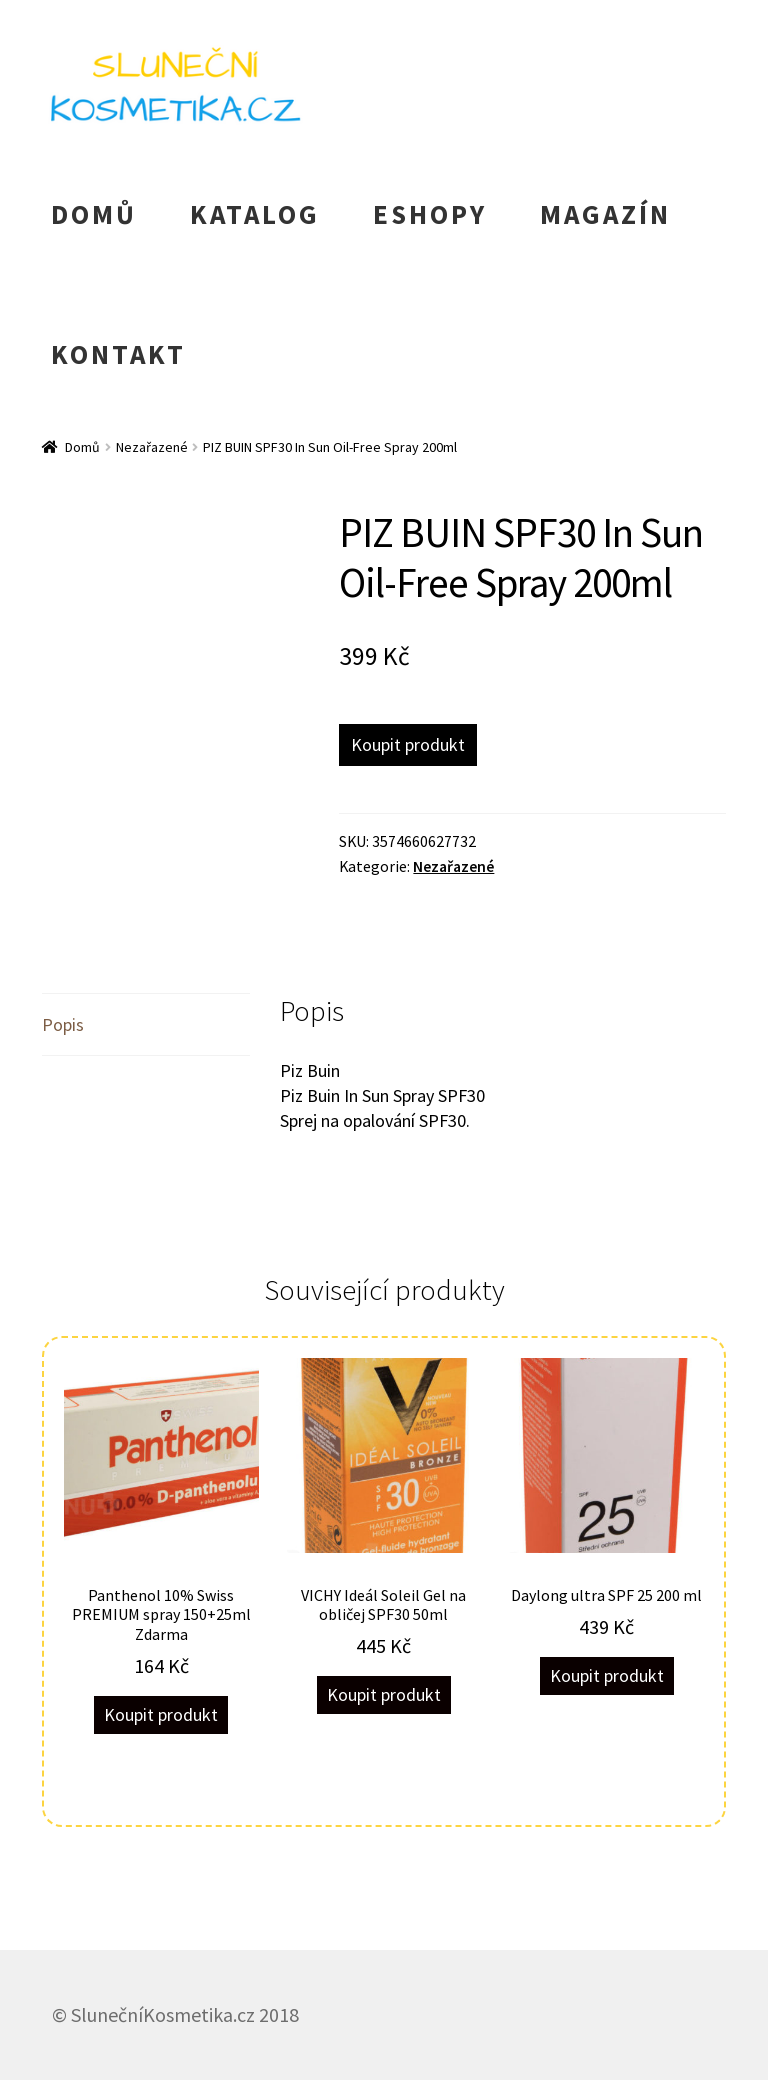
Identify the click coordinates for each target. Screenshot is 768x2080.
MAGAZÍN (605, 214)
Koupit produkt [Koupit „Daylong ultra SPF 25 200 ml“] (607, 1675)
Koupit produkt (408, 744)
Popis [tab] (63, 1024)
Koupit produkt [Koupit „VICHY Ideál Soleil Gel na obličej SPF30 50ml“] (384, 1694)
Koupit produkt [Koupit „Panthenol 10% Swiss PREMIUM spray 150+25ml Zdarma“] (161, 1714)
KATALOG (255, 214)
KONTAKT (118, 354)
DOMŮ (94, 214)
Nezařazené (152, 447)
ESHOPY (430, 214)
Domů (82, 447)
